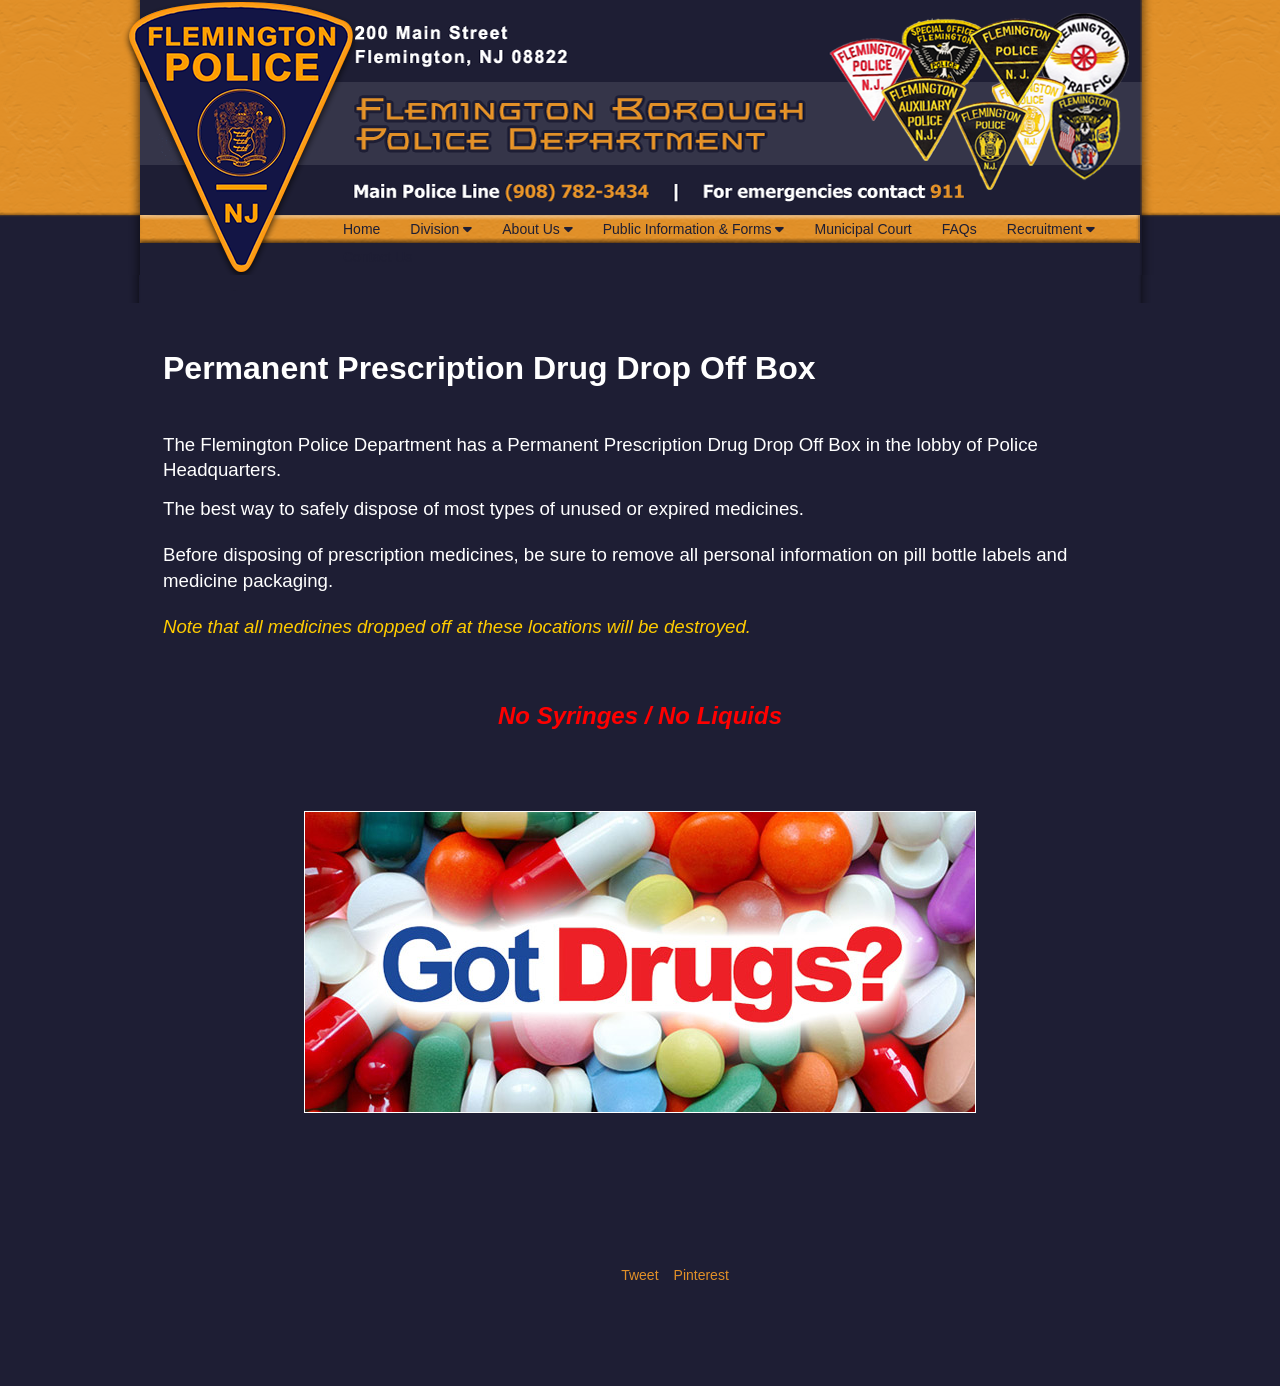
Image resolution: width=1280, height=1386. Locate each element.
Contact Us (377, 257)
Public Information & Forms (694, 229)
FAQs (959, 229)
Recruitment (1051, 229)
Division (441, 229)
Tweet (639, 1275)
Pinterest (701, 1275)
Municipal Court (862, 229)
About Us (537, 229)
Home (361, 229)
